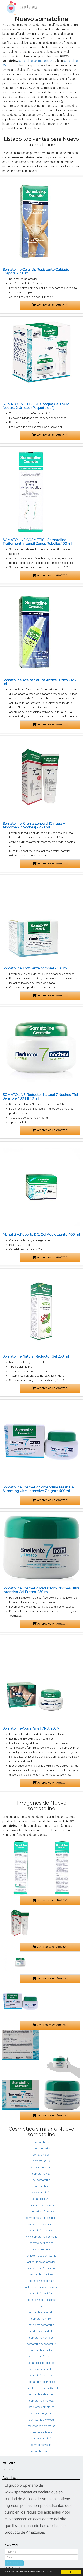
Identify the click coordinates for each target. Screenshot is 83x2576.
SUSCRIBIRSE (14, 2563)
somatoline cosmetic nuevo (36, 60)
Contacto (7, 2469)
